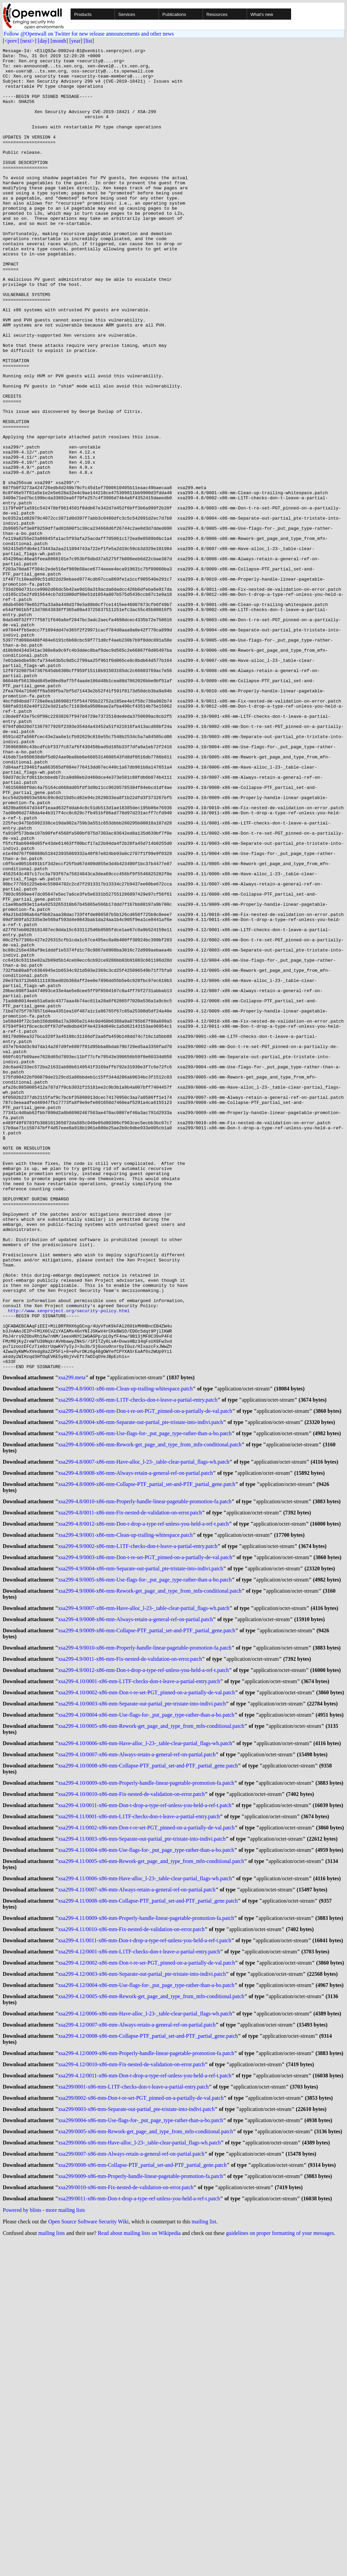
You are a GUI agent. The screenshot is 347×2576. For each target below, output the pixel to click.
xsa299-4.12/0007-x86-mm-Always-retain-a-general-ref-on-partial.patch (137, 2344)
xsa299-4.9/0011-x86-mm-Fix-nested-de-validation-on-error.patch (130, 1947)
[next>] (28, 41)
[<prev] (11, 41)
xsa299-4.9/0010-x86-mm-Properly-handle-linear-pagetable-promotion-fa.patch (145, 1935)
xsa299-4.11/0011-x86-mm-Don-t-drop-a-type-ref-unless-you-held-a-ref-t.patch (144, 2252)
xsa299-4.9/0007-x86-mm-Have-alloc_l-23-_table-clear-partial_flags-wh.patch (143, 1893)
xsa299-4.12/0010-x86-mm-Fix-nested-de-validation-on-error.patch (131, 2386)
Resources (216, 14)
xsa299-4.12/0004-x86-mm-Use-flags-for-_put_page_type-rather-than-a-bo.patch (146, 2301)
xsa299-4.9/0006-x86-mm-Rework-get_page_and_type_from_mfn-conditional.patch (150, 1874)
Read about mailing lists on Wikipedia (139, 2567)
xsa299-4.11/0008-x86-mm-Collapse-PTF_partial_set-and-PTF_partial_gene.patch (148, 2210)
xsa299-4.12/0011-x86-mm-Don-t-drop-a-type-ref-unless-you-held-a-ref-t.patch (144, 2399)
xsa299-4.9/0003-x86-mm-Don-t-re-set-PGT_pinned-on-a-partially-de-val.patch (145, 1838)
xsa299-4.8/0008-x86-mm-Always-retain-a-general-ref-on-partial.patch (135, 1746)
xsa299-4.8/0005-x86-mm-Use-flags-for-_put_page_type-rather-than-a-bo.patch (145, 1703)
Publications (174, 14)
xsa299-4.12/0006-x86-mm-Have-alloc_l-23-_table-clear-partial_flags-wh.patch (145, 2331)
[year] (75, 41)
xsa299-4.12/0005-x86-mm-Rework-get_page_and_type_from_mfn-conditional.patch (151, 2313)
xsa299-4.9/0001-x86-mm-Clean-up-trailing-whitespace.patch (125, 1813)
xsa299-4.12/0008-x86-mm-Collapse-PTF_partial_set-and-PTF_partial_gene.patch (148, 2356)
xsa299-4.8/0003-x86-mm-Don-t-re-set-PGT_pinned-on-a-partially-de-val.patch (145, 1679)
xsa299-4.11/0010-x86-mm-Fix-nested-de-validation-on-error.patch (131, 2240)
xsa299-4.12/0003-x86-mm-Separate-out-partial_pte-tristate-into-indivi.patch (142, 2289)
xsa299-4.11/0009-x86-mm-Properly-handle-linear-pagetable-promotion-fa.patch (146, 2228)
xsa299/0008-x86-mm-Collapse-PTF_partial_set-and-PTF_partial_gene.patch (142, 2496)
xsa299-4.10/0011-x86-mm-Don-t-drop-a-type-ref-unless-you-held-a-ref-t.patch (144, 2106)
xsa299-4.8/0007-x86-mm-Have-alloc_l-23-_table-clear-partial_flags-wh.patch (143, 1734)
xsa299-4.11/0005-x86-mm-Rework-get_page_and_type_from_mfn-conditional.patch (151, 2167)
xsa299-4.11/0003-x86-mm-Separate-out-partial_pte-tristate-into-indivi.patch (142, 2142)
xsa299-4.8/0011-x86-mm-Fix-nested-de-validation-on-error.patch (130, 1789)
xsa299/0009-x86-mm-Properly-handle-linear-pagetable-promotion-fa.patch (140, 2508)
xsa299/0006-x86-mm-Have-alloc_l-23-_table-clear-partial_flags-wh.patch (139, 2472)
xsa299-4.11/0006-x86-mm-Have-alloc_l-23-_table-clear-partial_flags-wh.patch (145, 2185)
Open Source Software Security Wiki (88, 2556)
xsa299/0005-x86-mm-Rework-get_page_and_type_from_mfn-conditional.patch (145, 2460)
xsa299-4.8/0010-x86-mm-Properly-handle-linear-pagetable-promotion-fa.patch (145, 1777)
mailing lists (51, 2567)
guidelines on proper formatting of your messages (280, 2567)
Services (126, 14)
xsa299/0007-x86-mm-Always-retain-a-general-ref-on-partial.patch (131, 2484)
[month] (59, 41)
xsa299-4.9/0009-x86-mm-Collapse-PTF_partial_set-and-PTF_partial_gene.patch (147, 1917)
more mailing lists (65, 2544)
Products (82, 14)
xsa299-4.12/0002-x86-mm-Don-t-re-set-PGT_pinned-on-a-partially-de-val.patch (146, 2277)
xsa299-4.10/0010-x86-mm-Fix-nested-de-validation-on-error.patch (131, 2094)
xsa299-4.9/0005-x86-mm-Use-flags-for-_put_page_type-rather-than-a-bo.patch (145, 1862)
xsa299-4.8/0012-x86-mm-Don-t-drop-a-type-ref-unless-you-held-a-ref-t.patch (143, 1801)
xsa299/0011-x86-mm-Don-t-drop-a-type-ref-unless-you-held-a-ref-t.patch (139, 2533)
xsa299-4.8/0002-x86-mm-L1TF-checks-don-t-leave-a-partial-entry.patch (138, 1667)
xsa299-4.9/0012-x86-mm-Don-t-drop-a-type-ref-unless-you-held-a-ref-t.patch (143, 1960)
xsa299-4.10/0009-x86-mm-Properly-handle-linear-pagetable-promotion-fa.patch (146, 2082)
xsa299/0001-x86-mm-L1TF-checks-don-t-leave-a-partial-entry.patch (133, 2411)
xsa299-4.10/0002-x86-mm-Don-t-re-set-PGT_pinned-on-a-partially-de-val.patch (146, 1984)
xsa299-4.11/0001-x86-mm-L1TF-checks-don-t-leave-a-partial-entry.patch (139, 2118)
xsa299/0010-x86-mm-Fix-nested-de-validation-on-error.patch (125, 2520)
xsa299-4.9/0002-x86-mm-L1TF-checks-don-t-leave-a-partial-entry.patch (138, 1825)
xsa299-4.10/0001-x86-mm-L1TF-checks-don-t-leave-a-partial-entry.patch (139, 1972)
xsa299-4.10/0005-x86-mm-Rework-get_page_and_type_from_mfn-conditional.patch (151, 2021)
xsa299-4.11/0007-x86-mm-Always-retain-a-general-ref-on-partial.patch (137, 2197)
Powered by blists (22, 2544)
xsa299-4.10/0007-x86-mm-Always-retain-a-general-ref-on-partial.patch (137, 2051)
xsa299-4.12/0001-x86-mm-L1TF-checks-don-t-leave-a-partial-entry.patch (139, 2264)
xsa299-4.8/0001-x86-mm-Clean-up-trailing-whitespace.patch (125, 1655)
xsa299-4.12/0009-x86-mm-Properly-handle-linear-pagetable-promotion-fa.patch (146, 2374)
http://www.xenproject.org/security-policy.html (69, 1564)
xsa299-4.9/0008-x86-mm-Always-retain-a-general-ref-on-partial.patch (135, 1905)
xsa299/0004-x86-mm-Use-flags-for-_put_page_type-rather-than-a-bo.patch (140, 2447)
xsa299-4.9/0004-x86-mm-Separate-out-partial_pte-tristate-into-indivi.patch (140, 1850)
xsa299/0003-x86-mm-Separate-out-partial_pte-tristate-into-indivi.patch (136, 2435)
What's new (261, 14)
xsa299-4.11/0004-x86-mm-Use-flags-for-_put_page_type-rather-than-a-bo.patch (146, 2155)
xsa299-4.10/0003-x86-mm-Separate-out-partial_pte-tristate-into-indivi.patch (142, 1996)
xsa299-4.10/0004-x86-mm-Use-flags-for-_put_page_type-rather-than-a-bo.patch (146, 2008)
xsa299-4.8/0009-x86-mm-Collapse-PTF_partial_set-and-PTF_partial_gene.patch (147, 1758)
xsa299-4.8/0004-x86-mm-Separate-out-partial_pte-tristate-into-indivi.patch (140, 1691)
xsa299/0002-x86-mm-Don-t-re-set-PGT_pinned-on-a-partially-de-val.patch (141, 2423)
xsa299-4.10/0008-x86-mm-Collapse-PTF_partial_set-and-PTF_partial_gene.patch (148, 2063)
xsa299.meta (71, 1643)
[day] (43, 41)
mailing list (204, 2556)
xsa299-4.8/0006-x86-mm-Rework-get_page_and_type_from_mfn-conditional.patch (150, 1716)
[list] (89, 41)
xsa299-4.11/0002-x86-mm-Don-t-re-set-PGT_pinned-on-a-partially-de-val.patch (146, 2130)
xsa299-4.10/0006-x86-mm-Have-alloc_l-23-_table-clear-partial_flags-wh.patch (145, 2039)
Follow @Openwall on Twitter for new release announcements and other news (89, 34)
